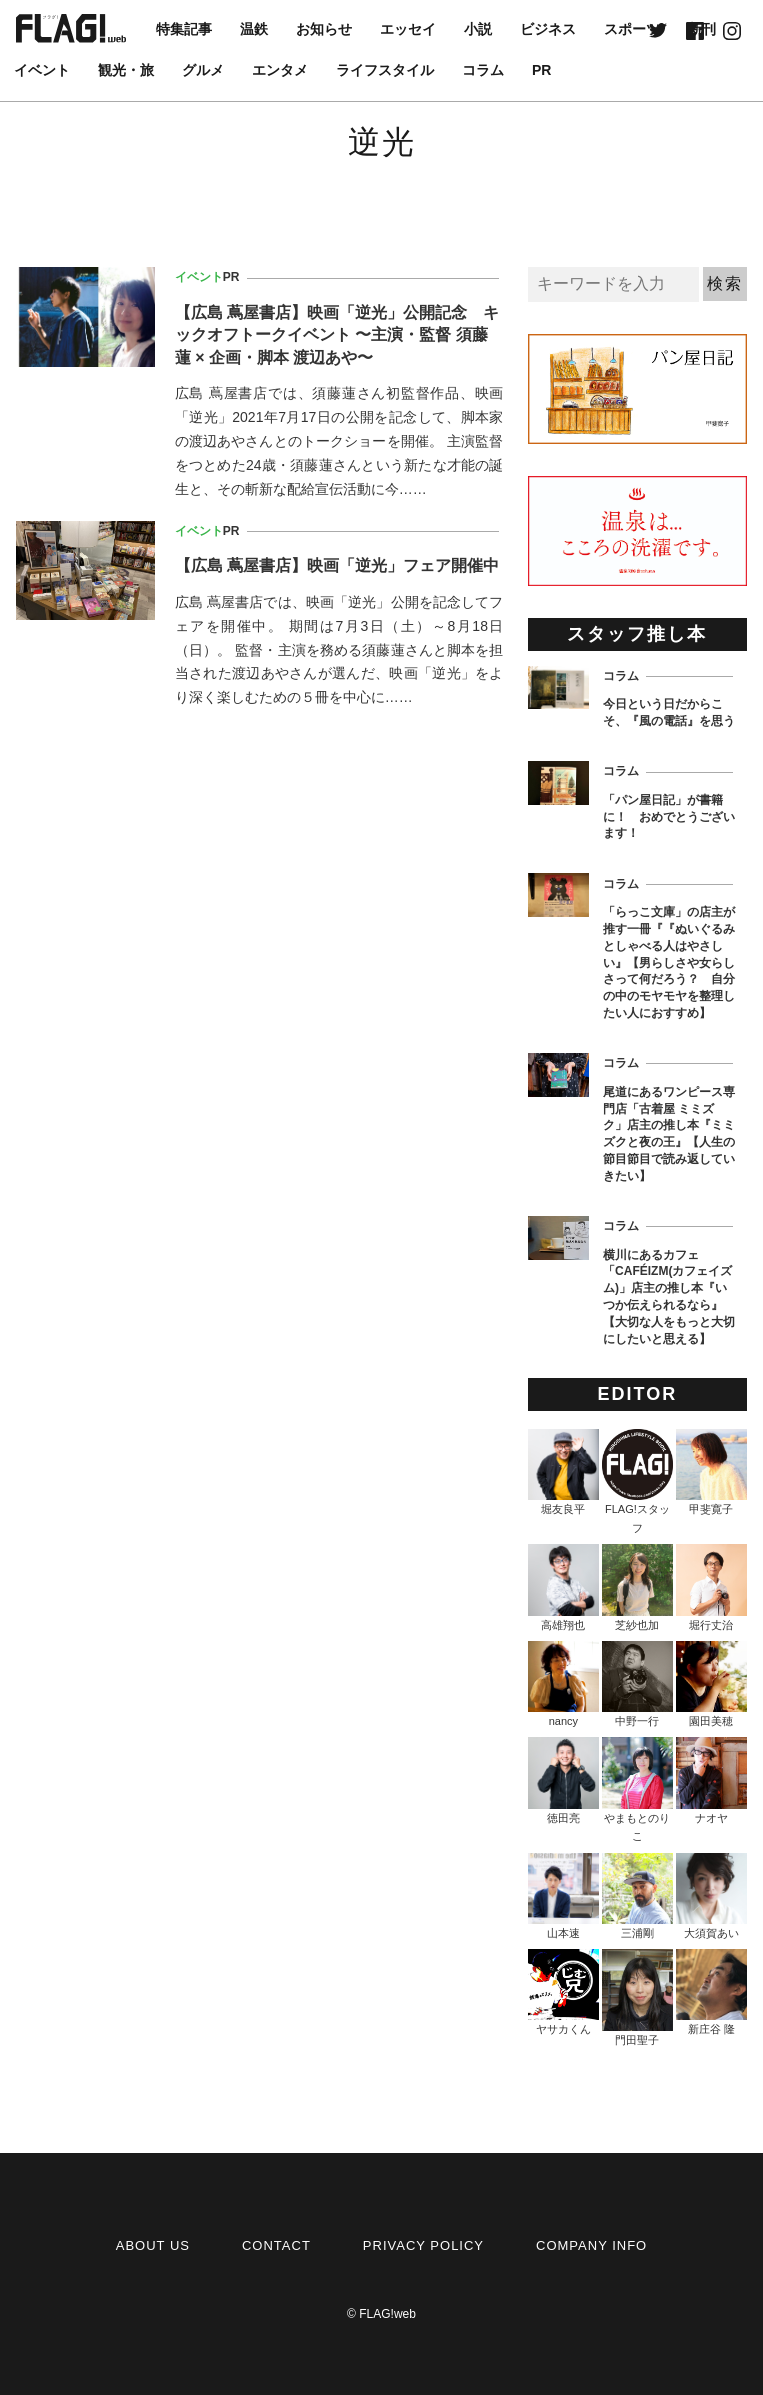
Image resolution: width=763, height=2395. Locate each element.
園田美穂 (711, 1684)
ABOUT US (153, 2245)
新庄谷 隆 (711, 1992)
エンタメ (280, 70)
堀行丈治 (711, 1587)
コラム (483, 70)
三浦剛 (637, 1896)
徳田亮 (563, 1780)
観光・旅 (126, 70)
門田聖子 (637, 1997)
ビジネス (548, 29)
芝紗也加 (637, 1587)
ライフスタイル (385, 70)
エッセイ (408, 29)
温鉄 (254, 29)
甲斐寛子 (711, 1472)
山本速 (563, 1896)
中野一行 (637, 1684)
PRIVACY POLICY (423, 2245)
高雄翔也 (563, 1587)
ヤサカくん (563, 1992)
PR (541, 70)
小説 (478, 29)
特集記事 (184, 29)
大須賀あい (711, 1896)
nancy (563, 1684)
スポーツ (632, 29)
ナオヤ (711, 1780)
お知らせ (324, 29)
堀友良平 (563, 1472)
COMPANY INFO (591, 2245)
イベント (42, 70)
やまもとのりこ (637, 1789)
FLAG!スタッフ (637, 1481)
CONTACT (276, 2245)
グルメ (203, 70)
